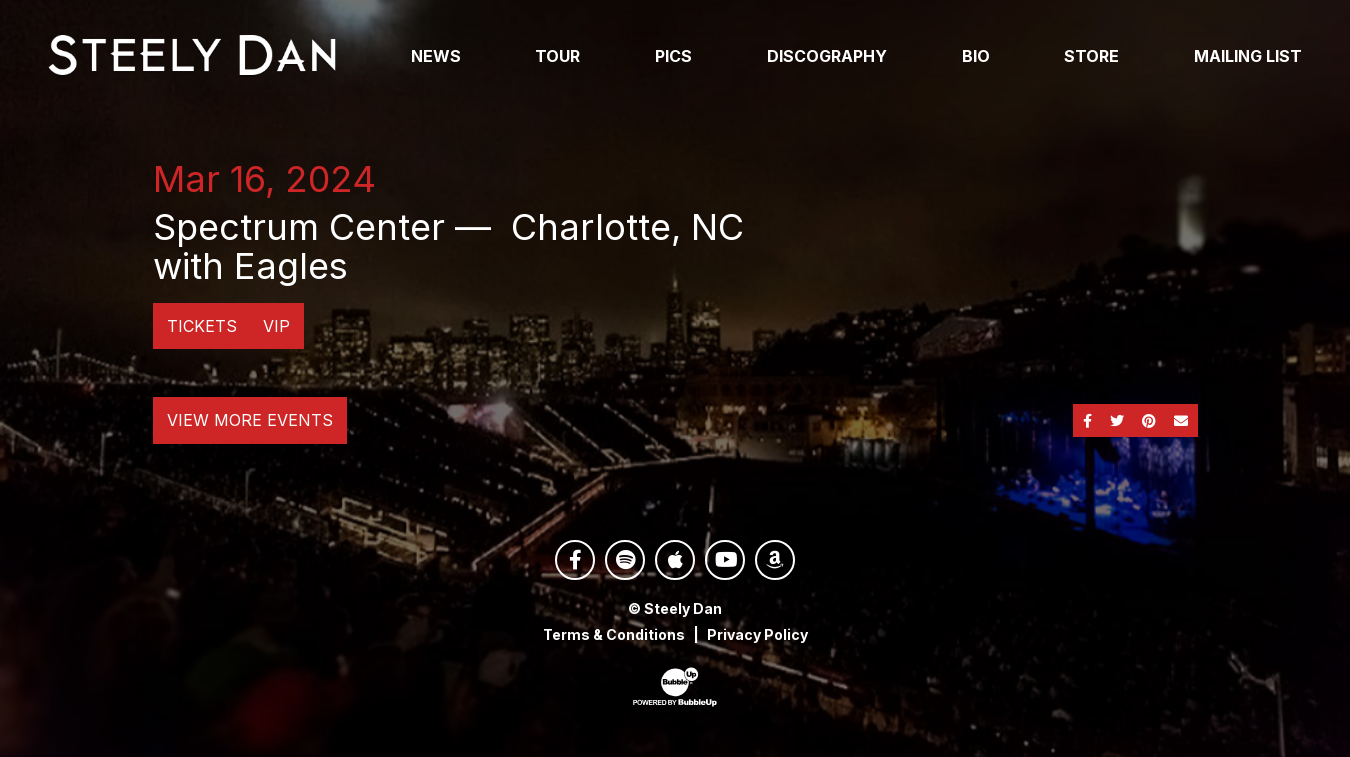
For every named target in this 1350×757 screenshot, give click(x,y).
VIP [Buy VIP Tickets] (276, 326)
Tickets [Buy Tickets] (202, 326)
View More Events (250, 420)
